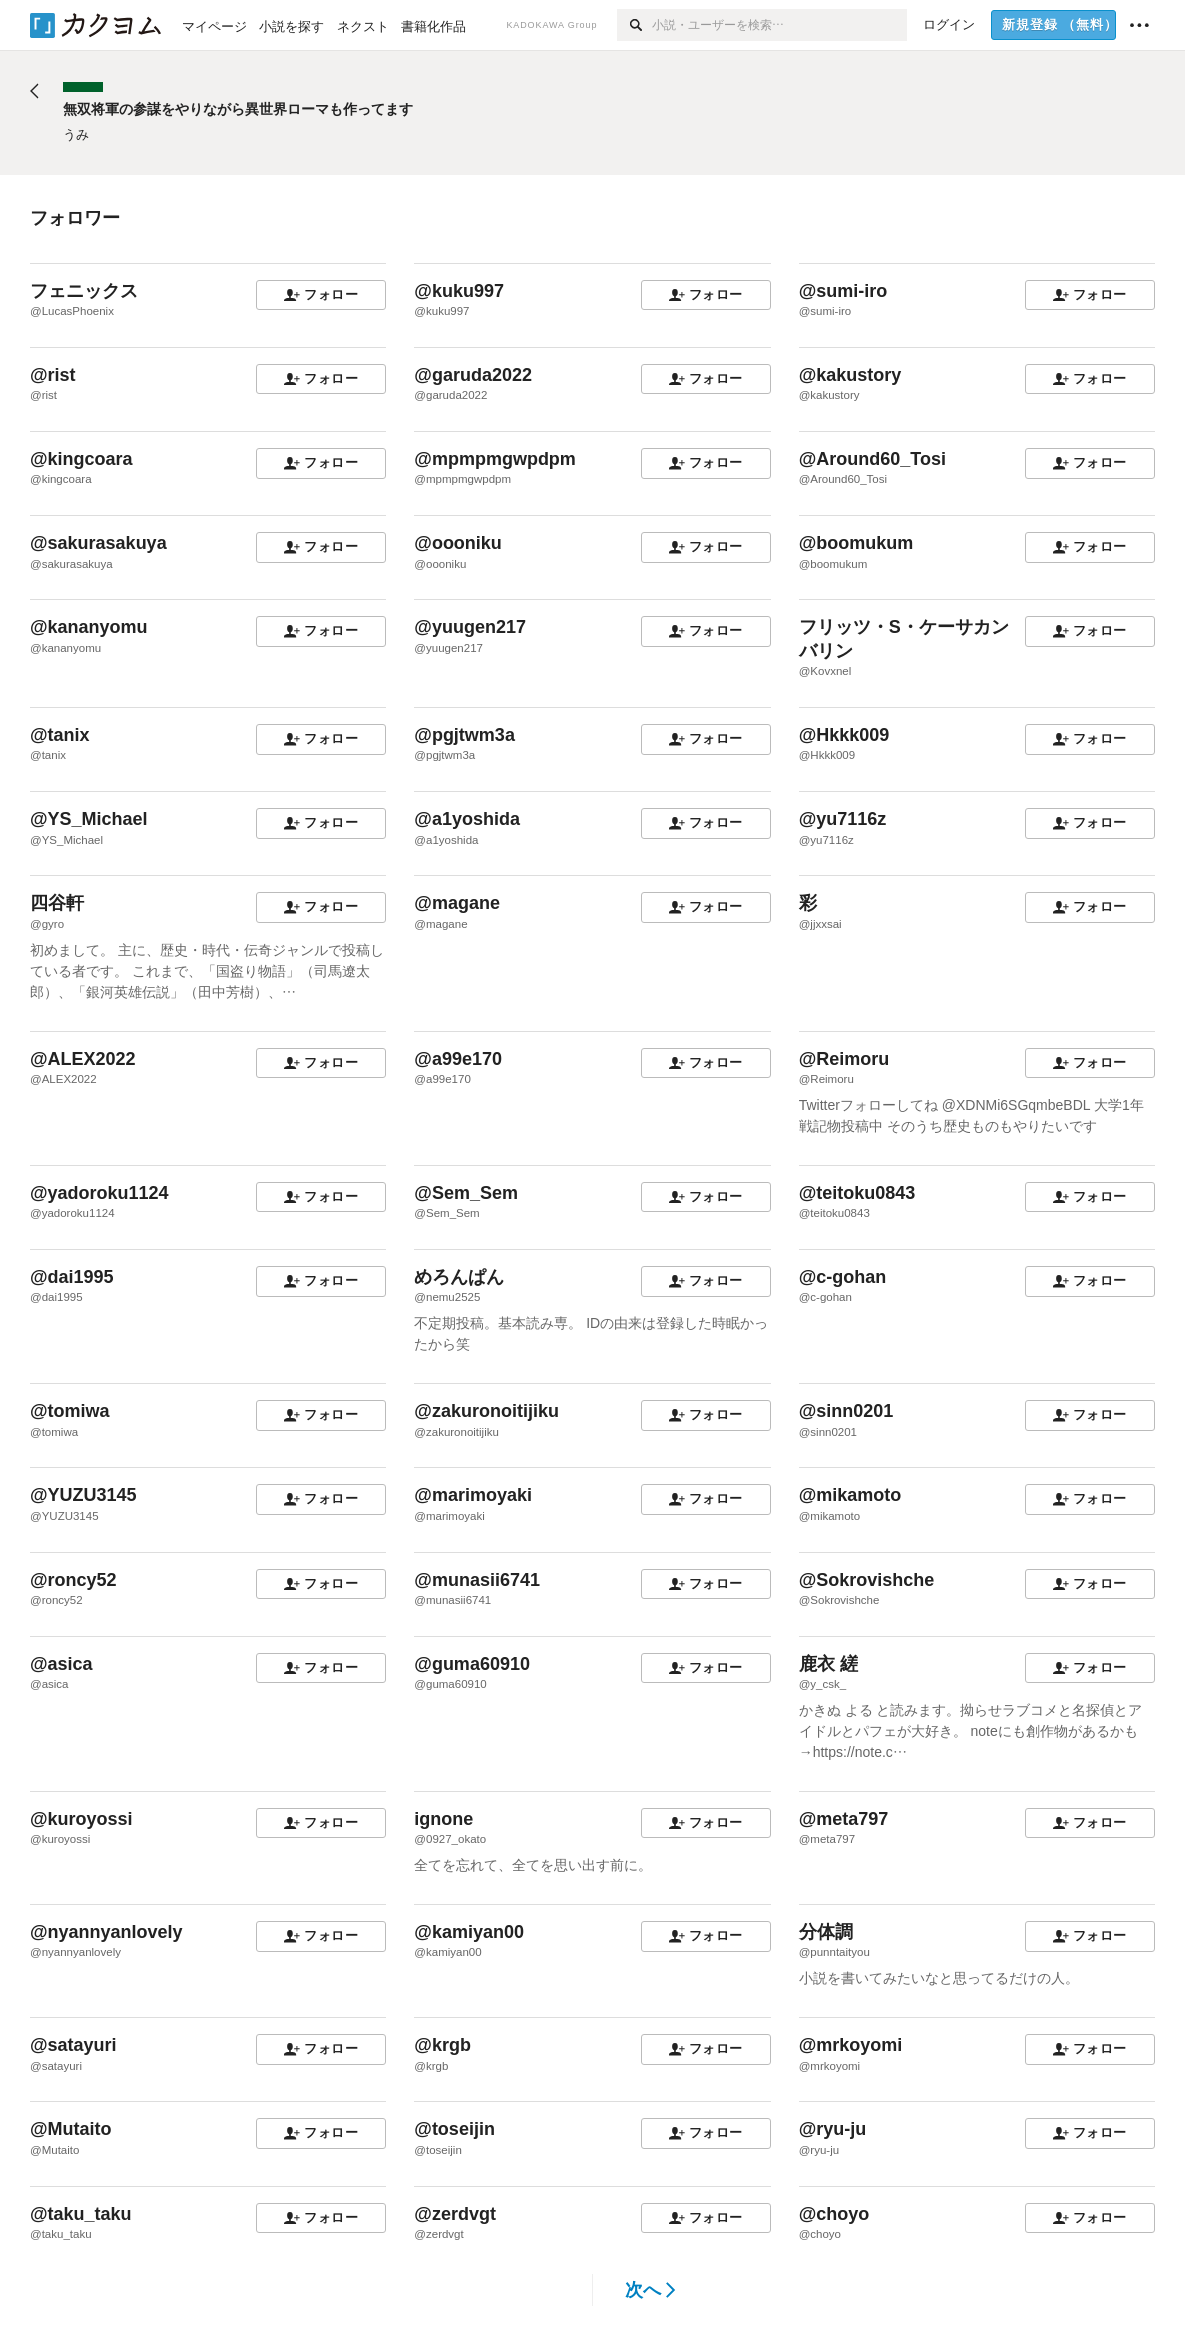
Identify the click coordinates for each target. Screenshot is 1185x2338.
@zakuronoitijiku (486, 1411)
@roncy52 (73, 1580)
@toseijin (454, 2129)
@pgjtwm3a (464, 735)
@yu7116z (843, 819)
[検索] (634, 25)
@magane (457, 903)
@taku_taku (81, 2214)
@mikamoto (850, 1495)
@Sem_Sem (466, 1193)
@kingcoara (81, 459)
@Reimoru (844, 1059)
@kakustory (850, 375)
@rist (53, 375)
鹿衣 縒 (828, 1664)
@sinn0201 (846, 1411)
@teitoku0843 (857, 1193)
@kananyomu (89, 627)
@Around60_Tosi (872, 459)
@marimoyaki (473, 1495)
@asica (61, 1664)
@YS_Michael (89, 819)
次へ (650, 2290)
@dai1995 (72, 1277)
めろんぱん (459, 1277)
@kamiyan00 (469, 1932)
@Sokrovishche (867, 1580)
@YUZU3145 (83, 1495)
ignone (443, 1819)
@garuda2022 (473, 375)
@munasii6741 (477, 1580)
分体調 (826, 1932)
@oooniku (458, 543)
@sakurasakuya (98, 543)
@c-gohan (843, 1277)
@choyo (834, 2214)
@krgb (442, 2045)
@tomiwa (70, 1411)
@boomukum (856, 543)
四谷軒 (57, 903)
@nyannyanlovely (106, 1932)
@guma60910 (472, 1664)
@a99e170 (458, 1059)
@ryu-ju (833, 2129)
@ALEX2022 (83, 1059)
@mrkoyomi (851, 2045)
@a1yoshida (467, 819)
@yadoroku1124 (99, 1193)
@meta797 (844, 1819)
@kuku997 (459, 291)
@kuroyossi (81, 1819)
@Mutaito (71, 2129)
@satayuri (73, 2045)
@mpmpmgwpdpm (495, 459)
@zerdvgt (455, 2214)
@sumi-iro (843, 291)
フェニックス (84, 291)
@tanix (60, 735)
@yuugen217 (470, 627)
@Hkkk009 (844, 735)
